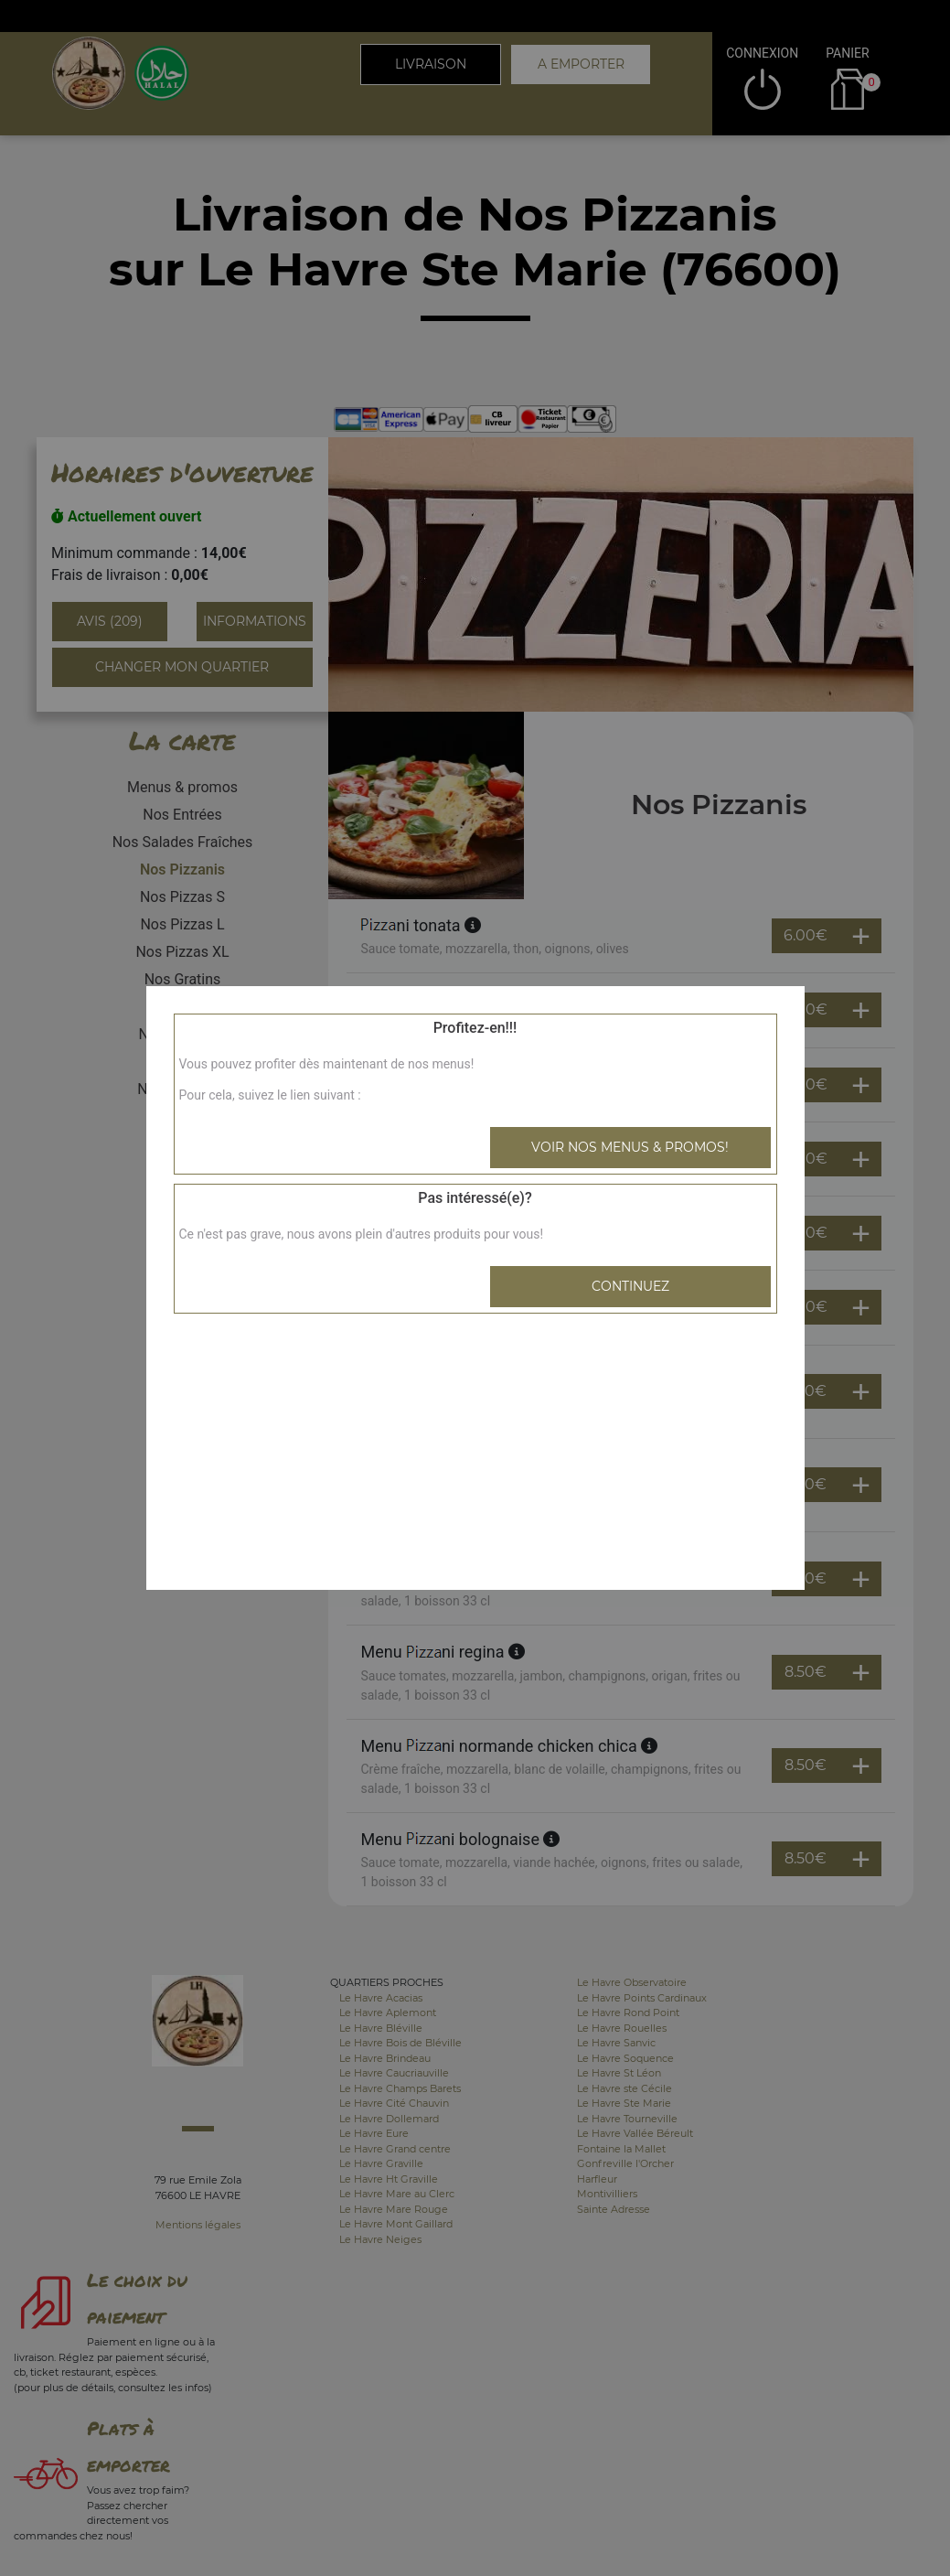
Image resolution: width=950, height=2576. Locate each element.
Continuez (630, 1286)
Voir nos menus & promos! (630, 1147)
